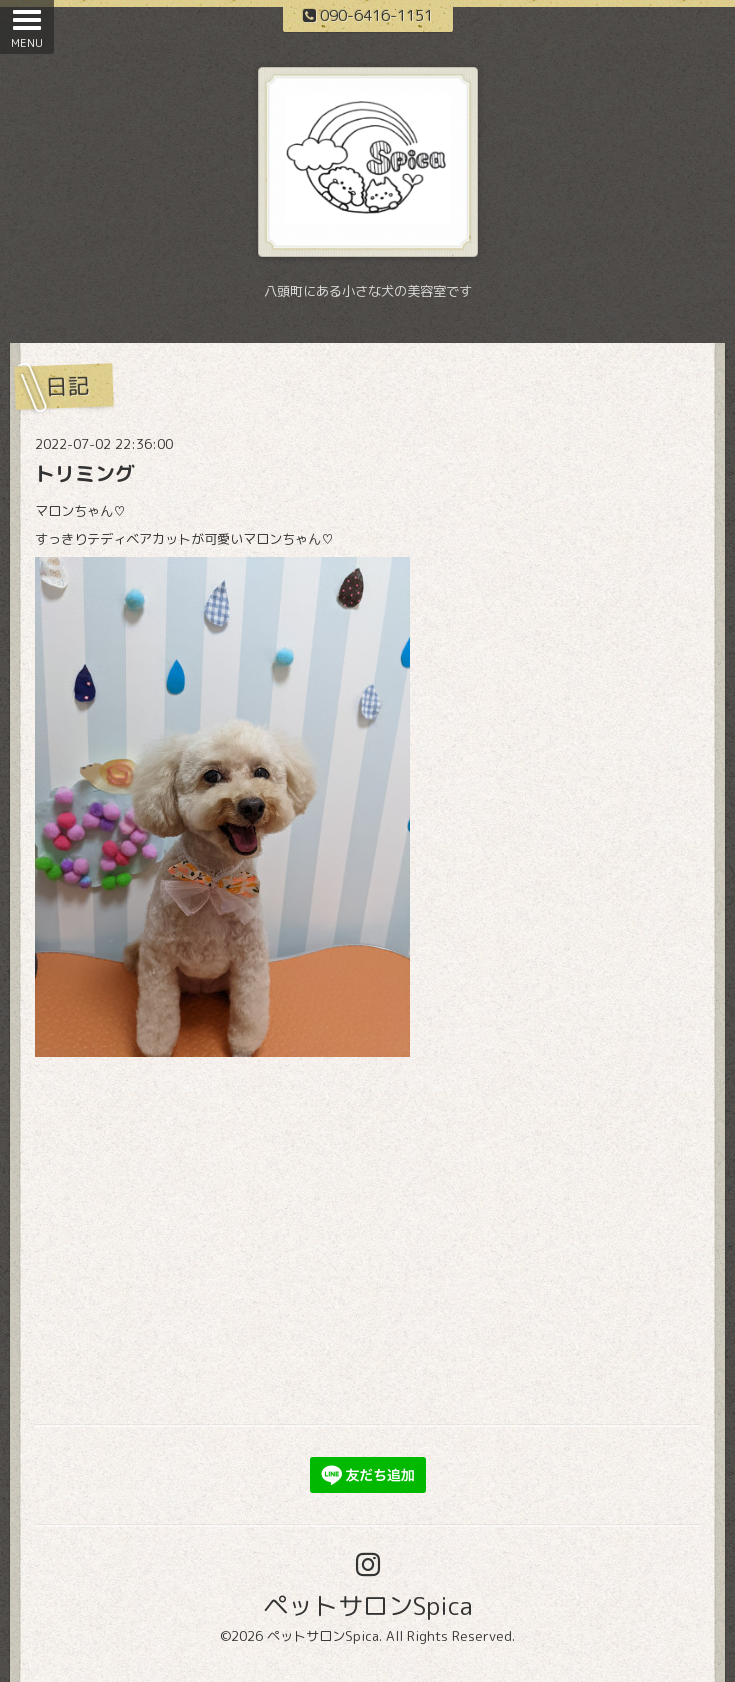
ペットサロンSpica (368, 1605)
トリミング (85, 473)
